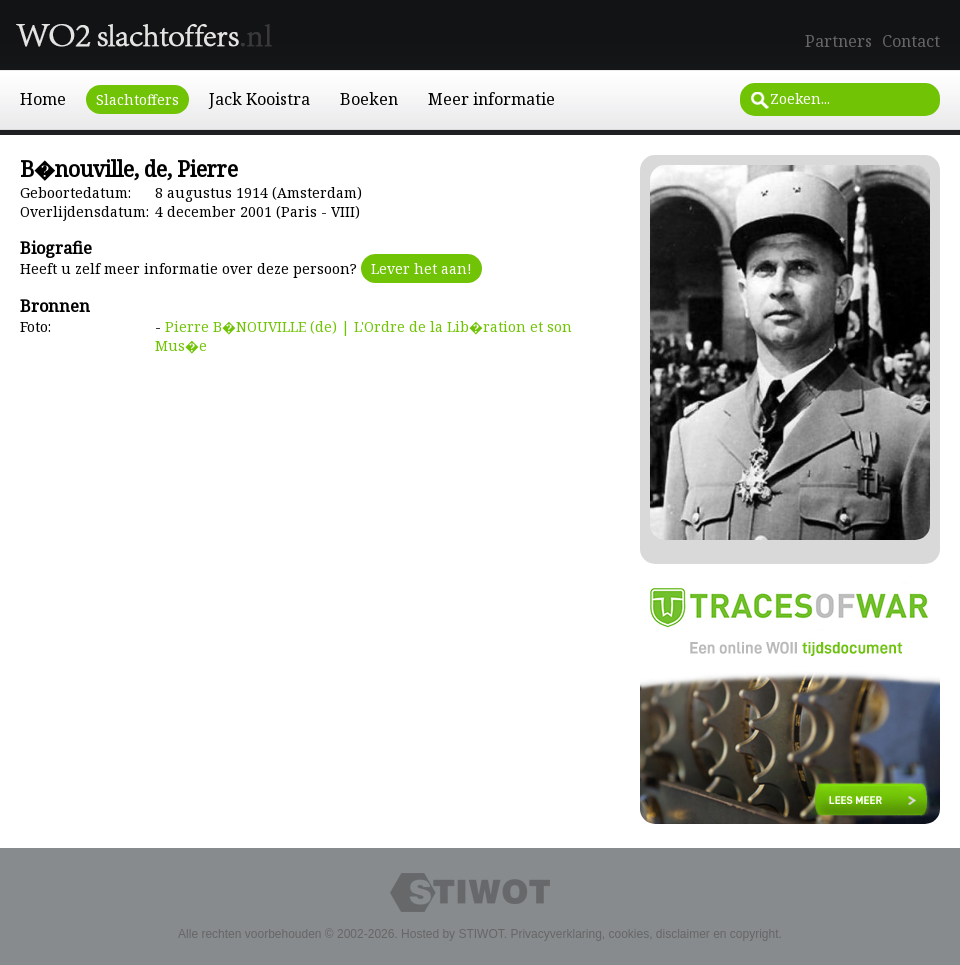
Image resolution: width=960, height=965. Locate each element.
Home (43, 99)
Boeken (369, 99)
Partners (838, 41)
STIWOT (480, 934)
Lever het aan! (421, 268)
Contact (911, 41)
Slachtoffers (137, 99)
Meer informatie (491, 99)
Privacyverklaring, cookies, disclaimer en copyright (644, 934)
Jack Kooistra (259, 99)
